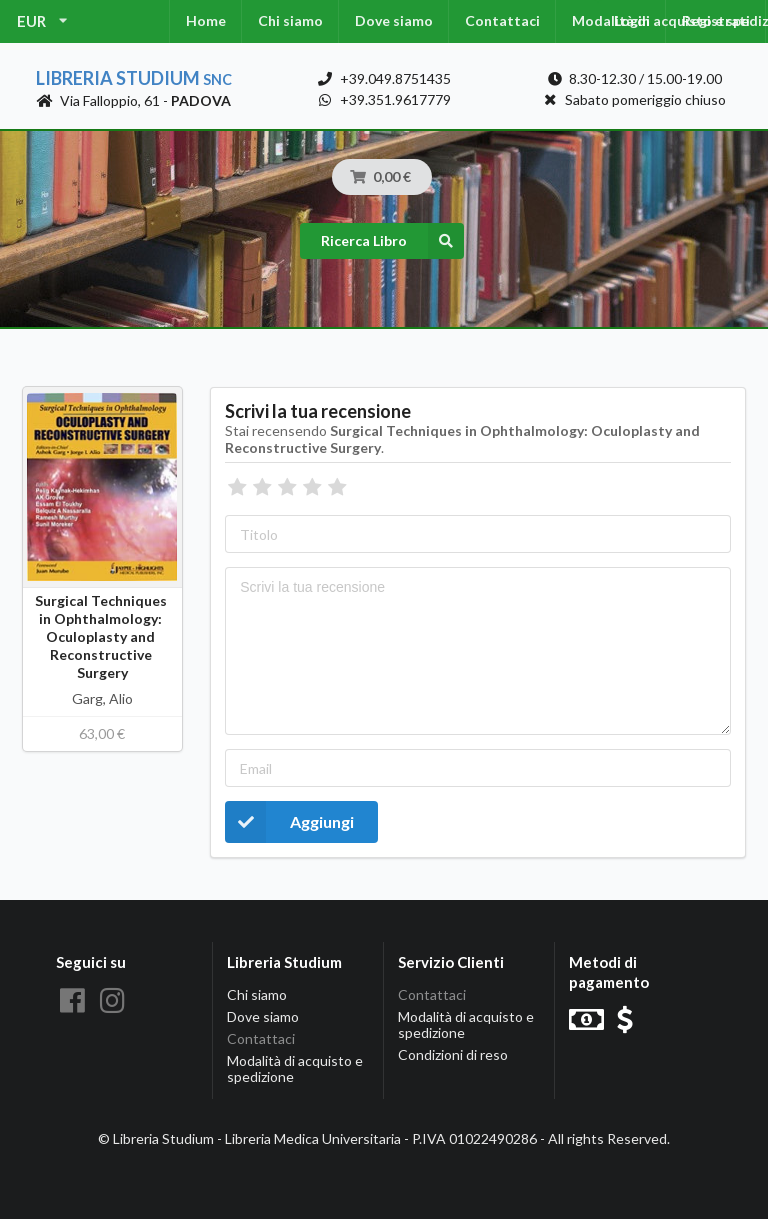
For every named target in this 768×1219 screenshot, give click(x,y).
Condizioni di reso (453, 1054)
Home (206, 20)
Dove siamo (394, 20)
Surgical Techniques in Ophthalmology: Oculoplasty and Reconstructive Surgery (102, 636)
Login (632, 20)
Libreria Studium (134, 78)
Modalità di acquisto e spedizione (295, 1068)
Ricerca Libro (392, 241)
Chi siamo (290, 20)
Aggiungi (289, 821)
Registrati (716, 20)
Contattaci (502, 20)
